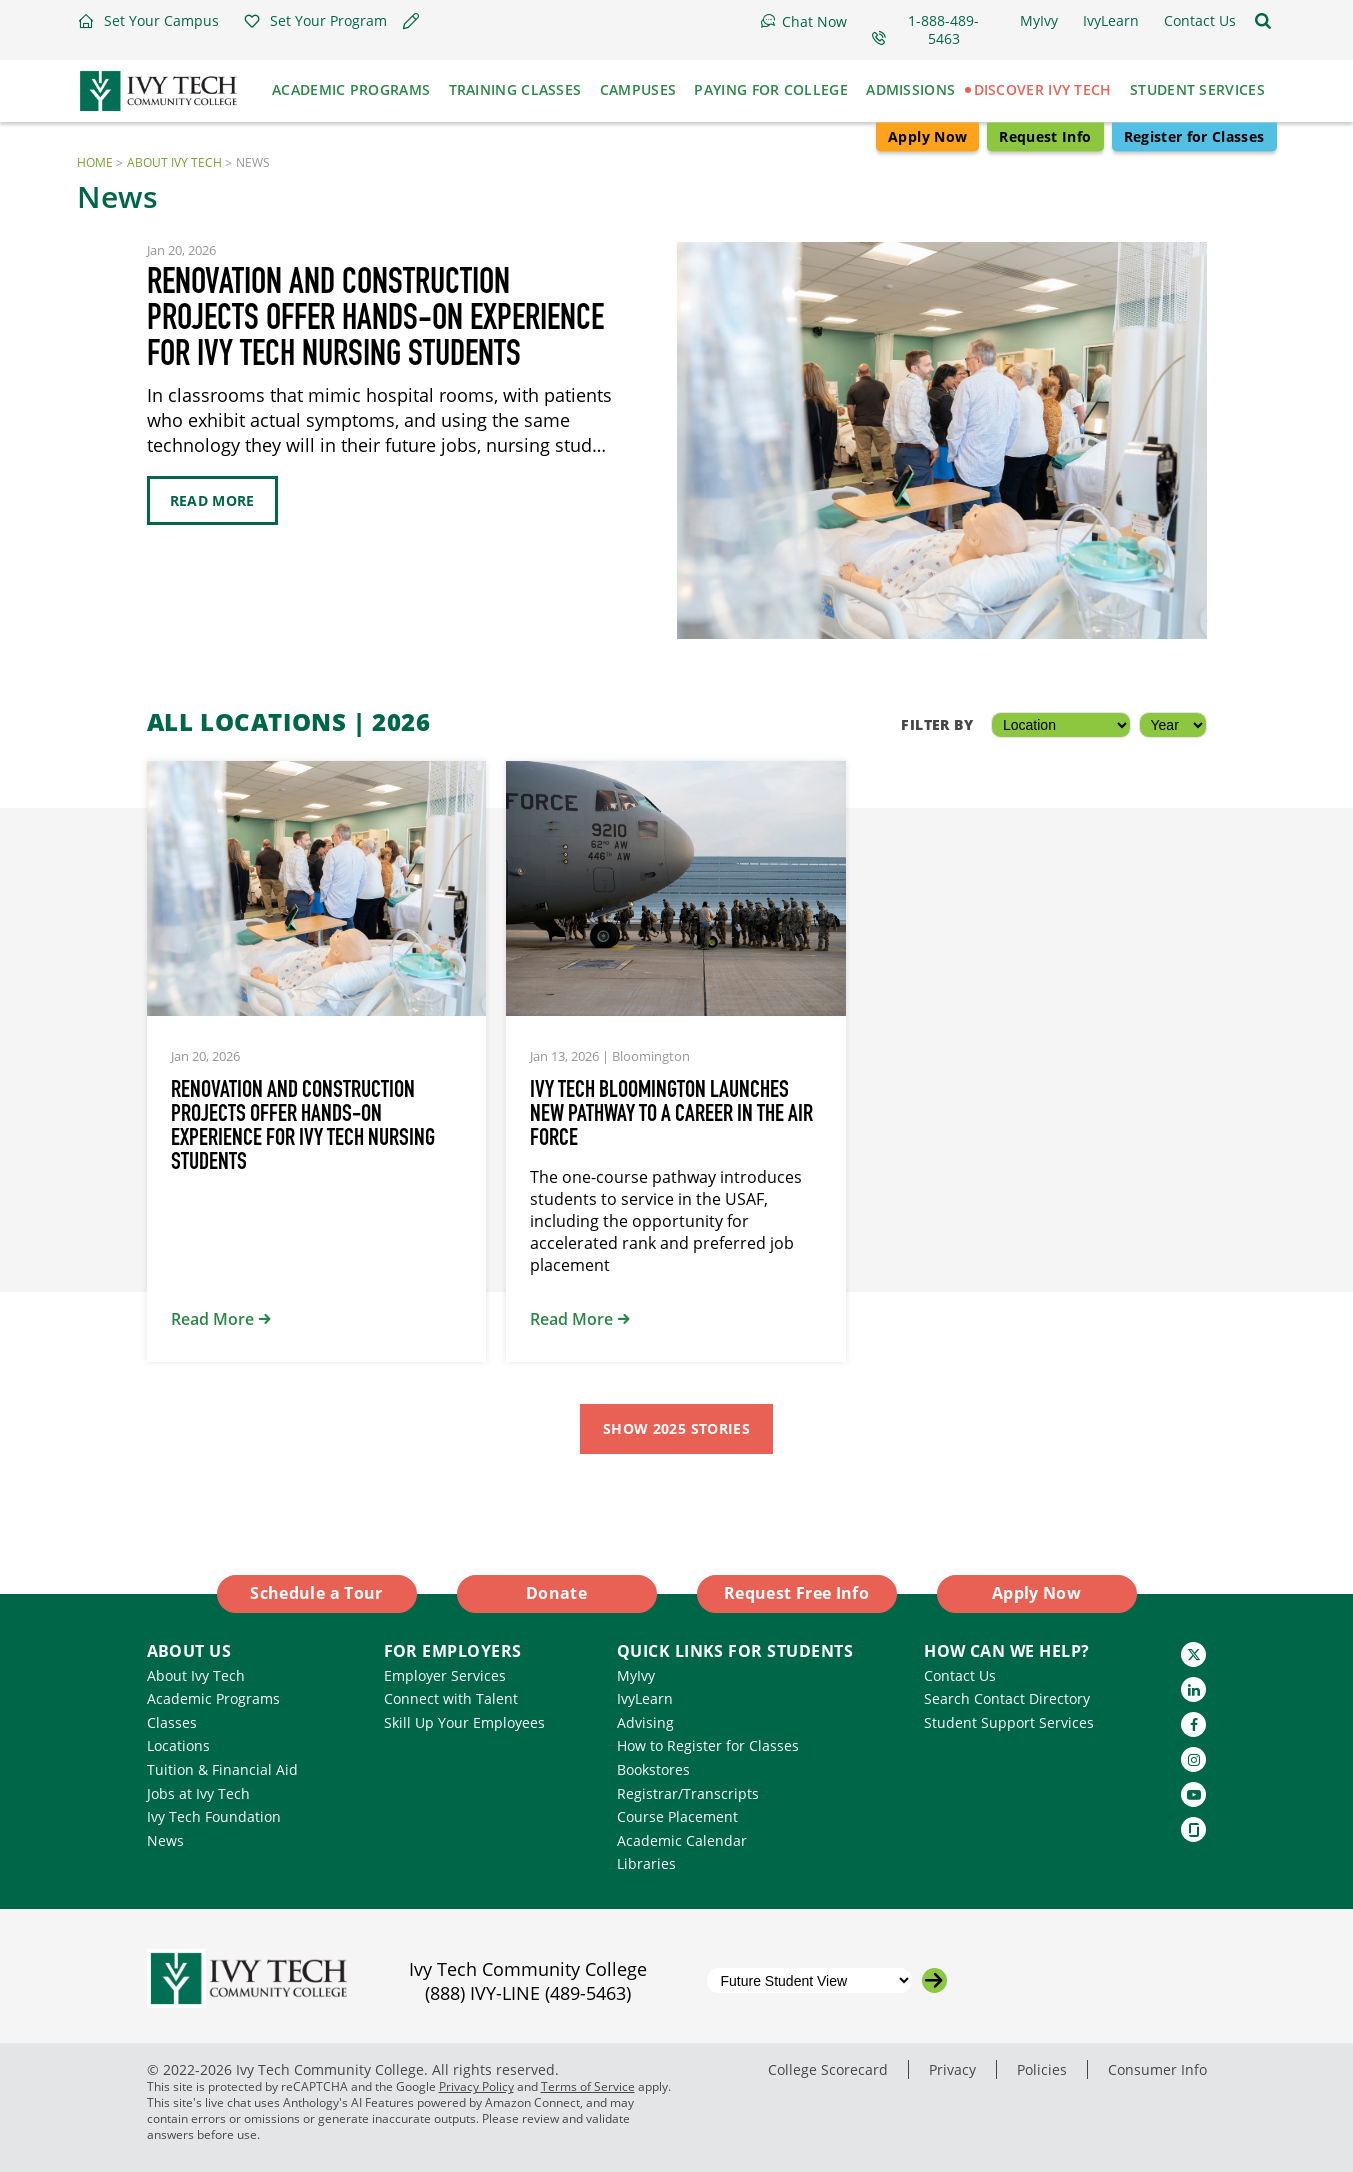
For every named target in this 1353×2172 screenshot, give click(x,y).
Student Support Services (1009, 1722)
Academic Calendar (682, 1840)
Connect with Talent (451, 1698)
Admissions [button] (910, 89)
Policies (1042, 2069)
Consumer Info (1157, 2069)
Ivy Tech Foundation (214, 1816)
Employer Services (445, 1675)
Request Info (1045, 136)
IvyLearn (645, 1698)
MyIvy (636, 1675)
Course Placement (677, 1816)
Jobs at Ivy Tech (198, 1793)
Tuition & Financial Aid (222, 1769)
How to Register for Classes (708, 1745)
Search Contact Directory (1007, 1698)
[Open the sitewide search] (1263, 21)
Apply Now (927, 136)
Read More (212, 500)
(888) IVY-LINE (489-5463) (528, 1993)
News (165, 1840)
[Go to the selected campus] (934, 1980)
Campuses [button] (638, 89)
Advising (645, 1722)
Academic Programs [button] (351, 89)
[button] (148, 21)
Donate (556, 1593)
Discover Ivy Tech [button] (1043, 89)
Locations (178, 1745)
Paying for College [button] (770, 89)
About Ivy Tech (174, 162)
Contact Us (960, 1675)
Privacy (952, 2069)
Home (95, 162)
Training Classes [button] (515, 89)
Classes (172, 1722)
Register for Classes (1194, 136)
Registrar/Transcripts (688, 1793)
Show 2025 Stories (676, 1428)
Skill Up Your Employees (464, 1722)
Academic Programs (213, 1698)
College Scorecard (828, 2069)
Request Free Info (796, 1593)
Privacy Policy (476, 2086)
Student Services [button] (1197, 89)
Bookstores (653, 1769)
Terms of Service (588, 2086)
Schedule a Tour (316, 1593)
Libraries (646, 1863)
